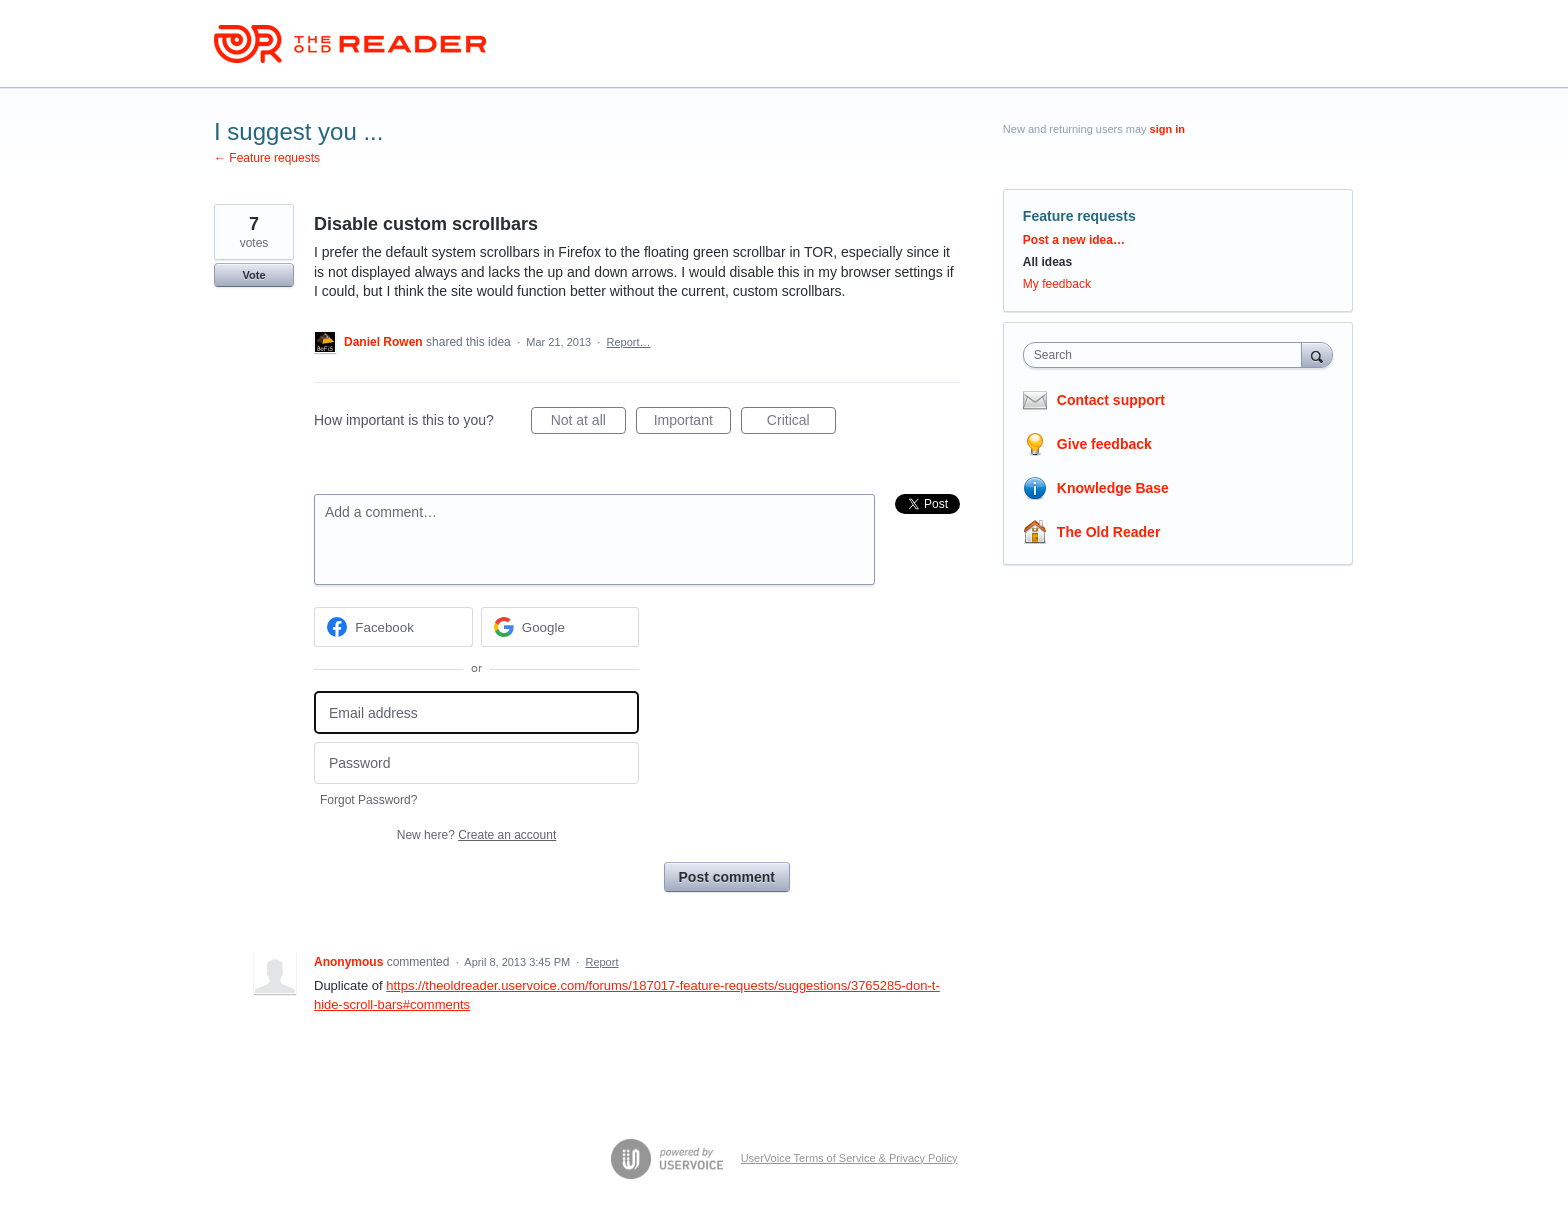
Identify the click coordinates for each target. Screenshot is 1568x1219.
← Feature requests (267, 158)
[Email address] (476, 712)
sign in (1167, 129)
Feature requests (1079, 216)
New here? (476, 835)
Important (692, 423)
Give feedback (1104, 444)
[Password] (476, 763)
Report (601, 962)
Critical (801, 423)
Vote (253, 275)
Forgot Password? (368, 800)
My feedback (1057, 284)
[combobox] (1167, 355)
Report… (628, 342)
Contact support (1111, 400)
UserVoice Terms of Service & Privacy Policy (849, 1158)
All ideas (1047, 262)
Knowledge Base (1113, 488)
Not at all (588, 423)
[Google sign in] (560, 627)
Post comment (727, 877)
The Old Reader (1108, 532)
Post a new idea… (1074, 240)
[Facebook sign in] (393, 627)
